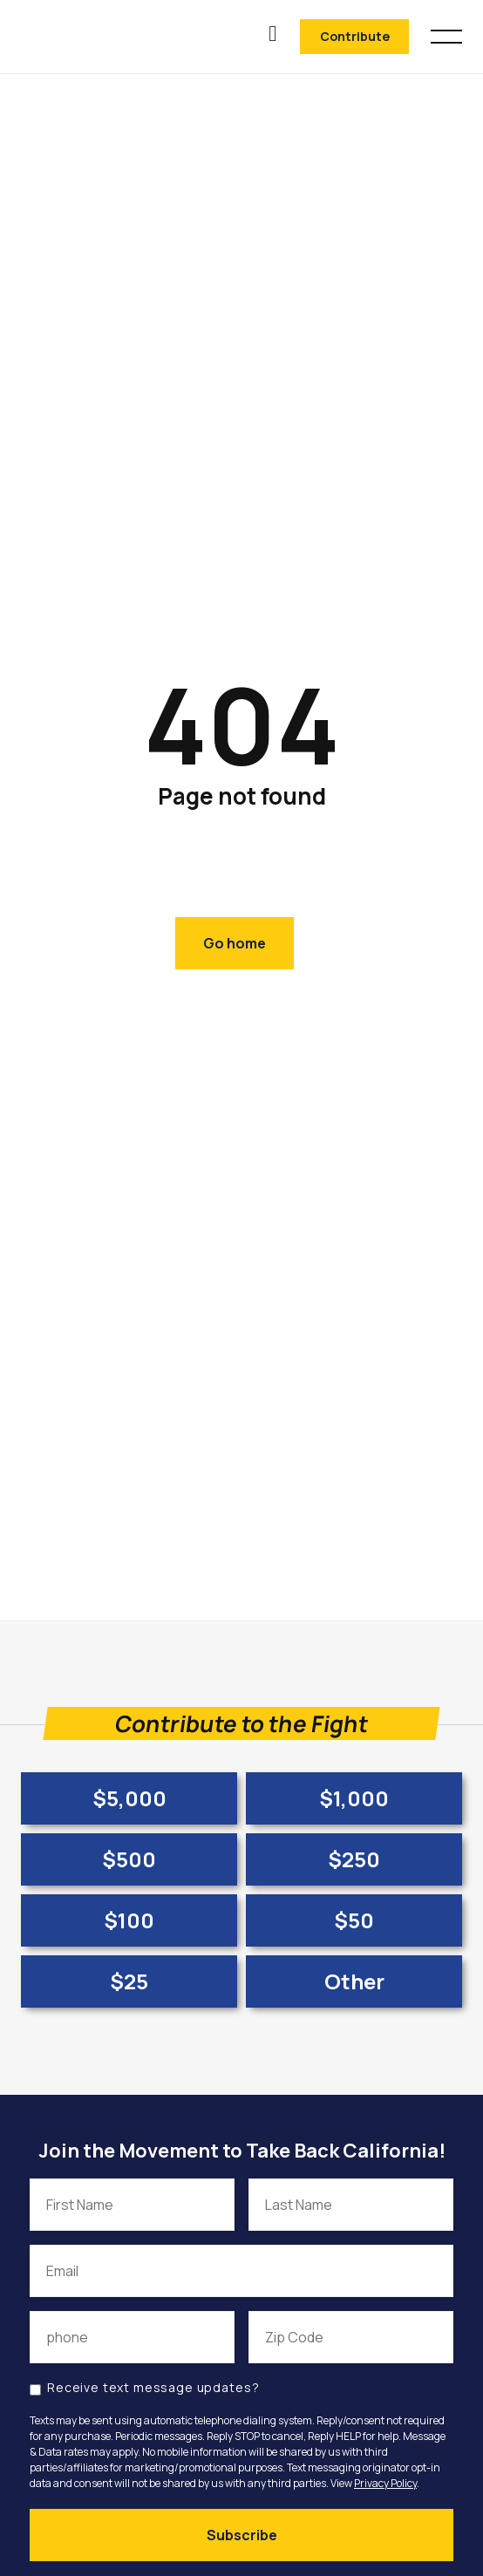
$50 (354, 1920)
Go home (234, 943)
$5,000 (129, 1798)
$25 (129, 1981)
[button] (446, 33)
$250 (354, 1859)
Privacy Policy (385, 2483)
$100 (129, 1920)
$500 (129, 1859)
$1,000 (354, 1798)
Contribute (355, 36)
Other (354, 1981)
